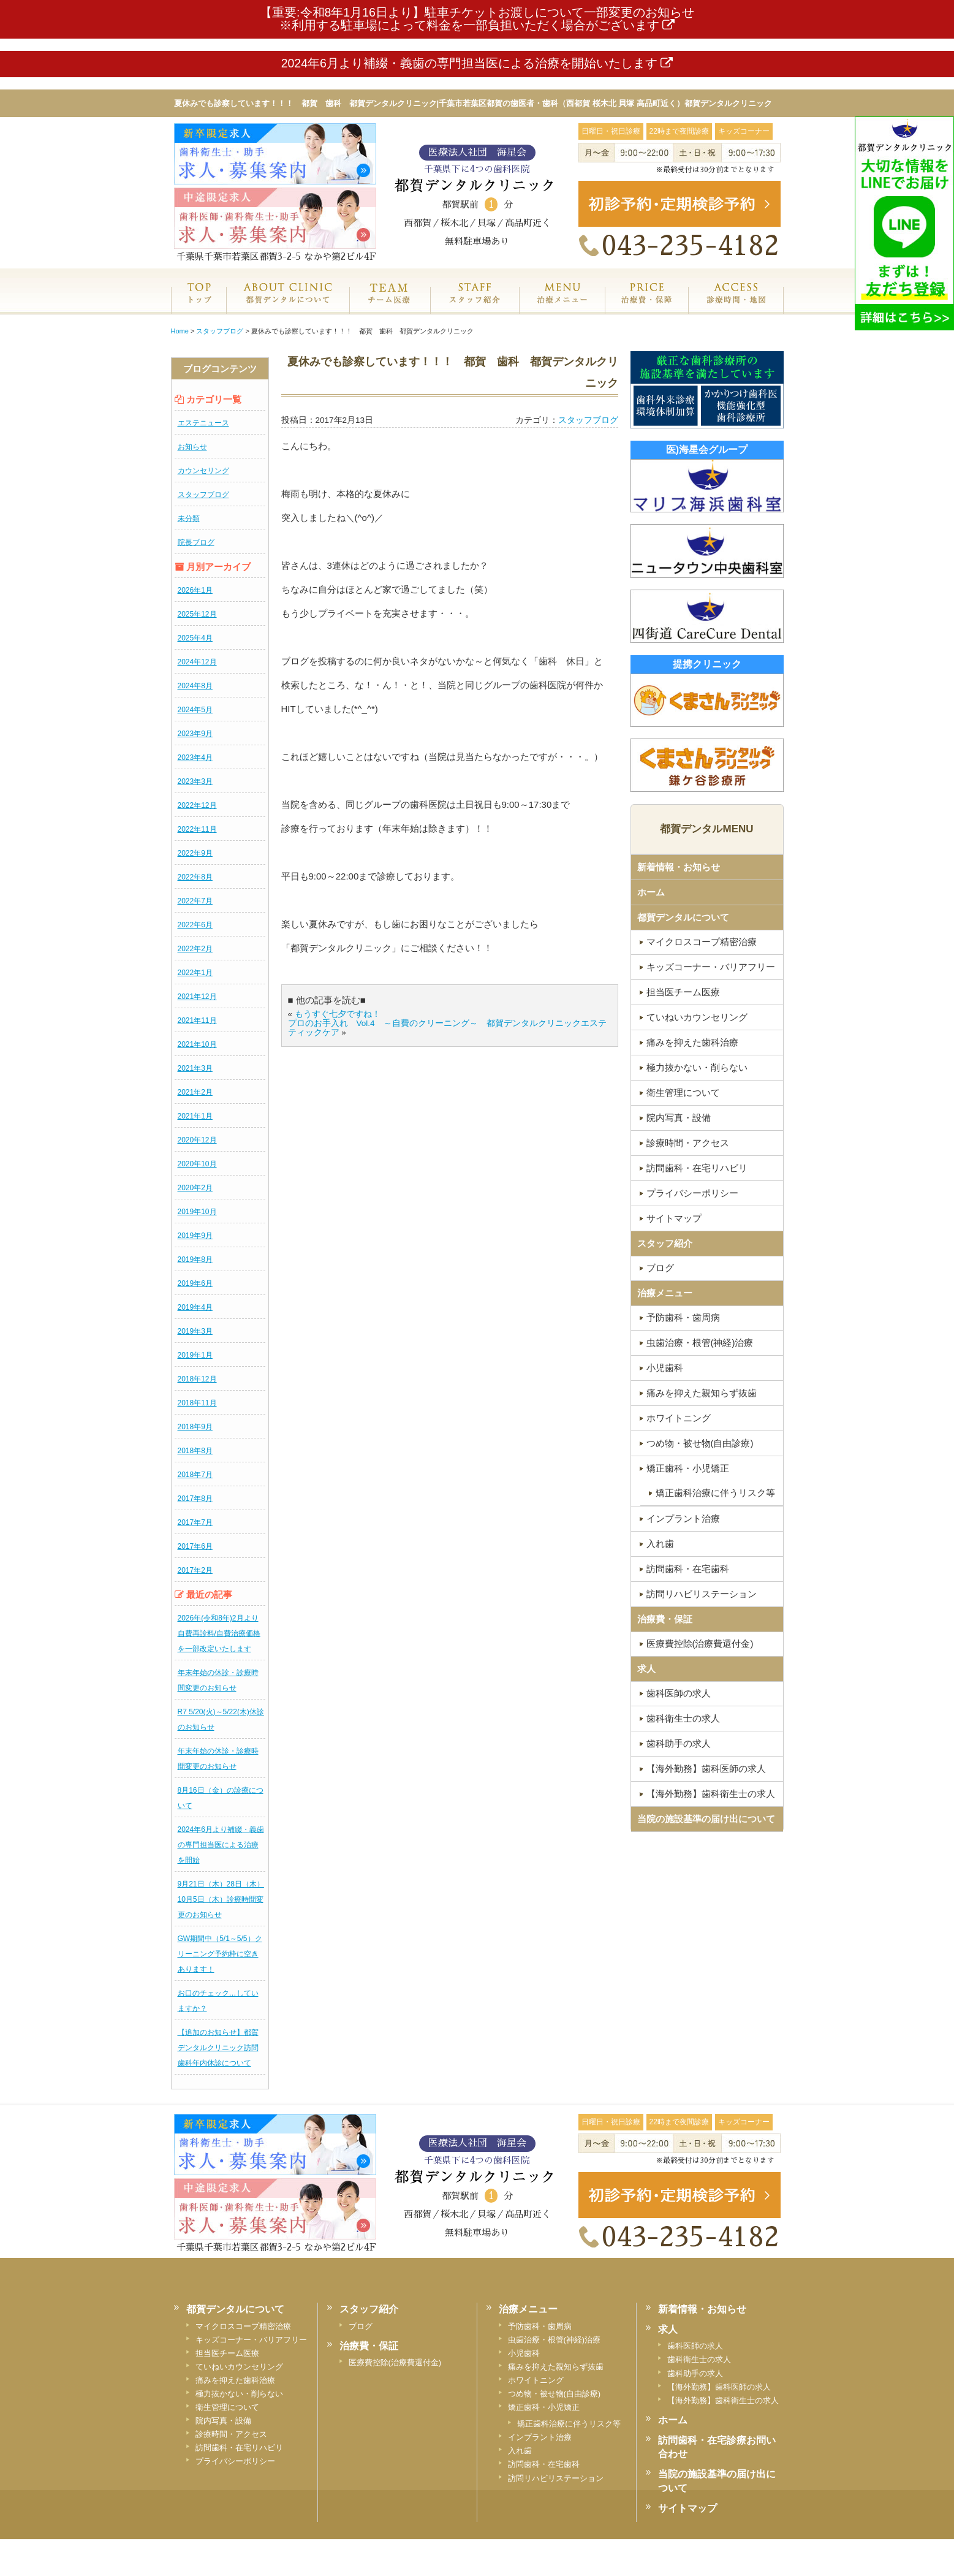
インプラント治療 (683, 1518)
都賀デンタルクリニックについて (287, 306)
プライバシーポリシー (692, 1193)
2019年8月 (195, 1259)
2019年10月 (197, 1211)
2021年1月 (195, 1116)
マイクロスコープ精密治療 (701, 942)
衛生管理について (683, 1092)
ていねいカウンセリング (697, 1017)
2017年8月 (195, 1498)
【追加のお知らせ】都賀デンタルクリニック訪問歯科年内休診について (218, 2047)
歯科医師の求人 (678, 1693)
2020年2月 (195, 1188)
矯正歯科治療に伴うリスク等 (715, 1492)
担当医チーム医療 (683, 992)
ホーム (198, 306)
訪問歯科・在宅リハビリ (697, 1168)
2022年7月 (195, 901)
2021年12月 (197, 996)
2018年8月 (195, 1450)
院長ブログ (196, 542)
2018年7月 (195, 1474)
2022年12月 (197, 805)
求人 (646, 1668)
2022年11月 (197, 829)
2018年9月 (195, 1427)
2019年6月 (195, 1283)
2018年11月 (197, 1403)
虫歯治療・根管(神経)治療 (700, 1342)
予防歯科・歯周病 (683, 1317)
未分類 (189, 518)
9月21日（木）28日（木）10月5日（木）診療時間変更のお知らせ (221, 1899)
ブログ (660, 1268)
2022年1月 (195, 972)
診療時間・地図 (736, 306)
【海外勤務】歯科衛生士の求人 (710, 1793)
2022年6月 (195, 925)
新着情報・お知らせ (678, 867)
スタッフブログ (203, 494)
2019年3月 (195, 1331)
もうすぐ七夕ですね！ (337, 1014)
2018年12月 (197, 1379)
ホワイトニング (678, 1418)
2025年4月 (195, 638)
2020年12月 (197, 1140)
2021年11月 (197, 1020)
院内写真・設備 (678, 1117)
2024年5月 (195, 709)
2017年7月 (195, 1522)
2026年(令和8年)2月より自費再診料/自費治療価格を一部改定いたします (219, 1633)
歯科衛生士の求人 (683, 1718)
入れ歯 (660, 1543)
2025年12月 (197, 614)
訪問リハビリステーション (701, 1594)
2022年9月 (195, 853)
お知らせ (192, 447)
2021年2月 (195, 1092)
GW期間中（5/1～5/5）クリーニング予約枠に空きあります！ (220, 1954)
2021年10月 (197, 1044)
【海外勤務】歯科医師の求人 (706, 1768)
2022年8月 (195, 877)
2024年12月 (197, 662)
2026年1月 (195, 590)
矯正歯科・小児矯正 (687, 1468)
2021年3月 (195, 1068)
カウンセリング (203, 470)
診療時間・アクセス (687, 1143)
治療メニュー (562, 306)
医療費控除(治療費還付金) (700, 1643)
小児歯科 (664, 1367)
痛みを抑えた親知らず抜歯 (701, 1393)
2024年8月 (195, 686)
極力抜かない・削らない (697, 1067)
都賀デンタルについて (683, 917)
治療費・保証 (646, 306)
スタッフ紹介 (474, 306)
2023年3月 (195, 781)
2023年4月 (195, 757)
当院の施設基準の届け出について (706, 1819)
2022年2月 (195, 948)
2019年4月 (195, 1307)
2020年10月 (197, 1164)
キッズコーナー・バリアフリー (710, 967)
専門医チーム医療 (389, 306)
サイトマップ (674, 1218)
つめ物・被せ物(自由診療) (700, 1443)
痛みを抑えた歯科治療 (692, 1042)
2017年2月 (195, 1570)
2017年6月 (195, 1546)
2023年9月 (195, 733)
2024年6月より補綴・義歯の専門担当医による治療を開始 (221, 1844)
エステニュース (203, 423)
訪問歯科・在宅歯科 (687, 1568)
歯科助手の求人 (678, 1743)
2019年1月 (195, 1355)
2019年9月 (195, 1235)
